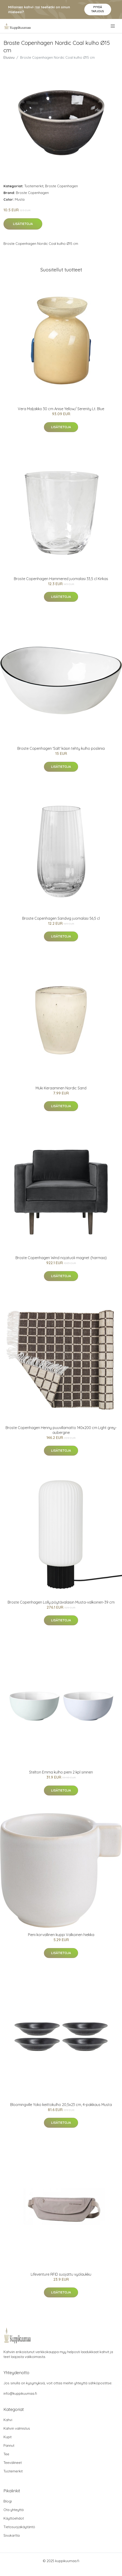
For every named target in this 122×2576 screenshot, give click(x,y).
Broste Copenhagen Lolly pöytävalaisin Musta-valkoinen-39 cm (61, 1602)
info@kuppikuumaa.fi (20, 2393)
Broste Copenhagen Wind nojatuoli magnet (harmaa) (61, 1257)
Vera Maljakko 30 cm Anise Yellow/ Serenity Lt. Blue (61, 408)
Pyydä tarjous (97, 9)
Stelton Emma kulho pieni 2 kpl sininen (61, 1772)
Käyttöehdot (13, 2518)
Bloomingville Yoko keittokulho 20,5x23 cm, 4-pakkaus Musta (61, 2104)
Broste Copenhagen (61, 186)
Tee (6, 2454)
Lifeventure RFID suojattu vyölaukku (61, 2274)
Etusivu (9, 57)
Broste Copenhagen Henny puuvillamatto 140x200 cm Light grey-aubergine (61, 1430)
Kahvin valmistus (16, 2428)
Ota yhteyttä (13, 2510)
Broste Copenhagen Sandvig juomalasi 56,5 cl (61, 918)
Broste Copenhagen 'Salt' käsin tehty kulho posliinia (61, 748)
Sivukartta (11, 2535)
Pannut (8, 2445)
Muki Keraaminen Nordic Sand (61, 1088)
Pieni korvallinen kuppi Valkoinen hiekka (61, 1934)
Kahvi (7, 2420)
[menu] (113, 26)
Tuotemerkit (33, 186)
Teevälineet (12, 2462)
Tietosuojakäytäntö (19, 2527)
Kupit (7, 2437)
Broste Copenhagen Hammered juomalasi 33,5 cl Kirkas (61, 578)
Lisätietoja (23, 224)
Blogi (7, 2501)
